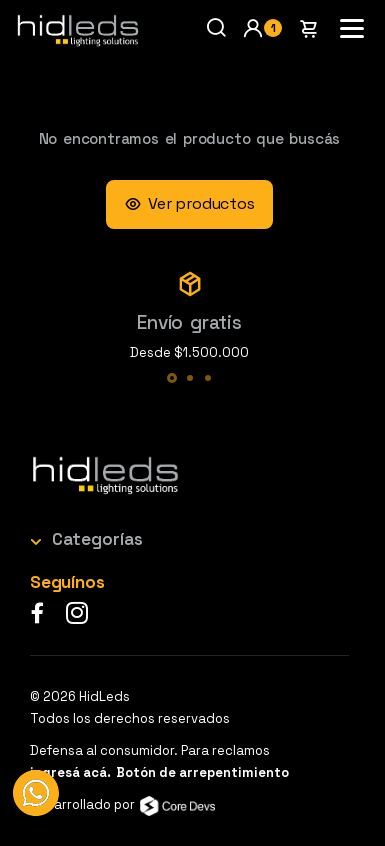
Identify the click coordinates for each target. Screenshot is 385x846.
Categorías (97, 539)
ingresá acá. (70, 772)
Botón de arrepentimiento (202, 772)
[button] (262, 28)
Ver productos (189, 204)
